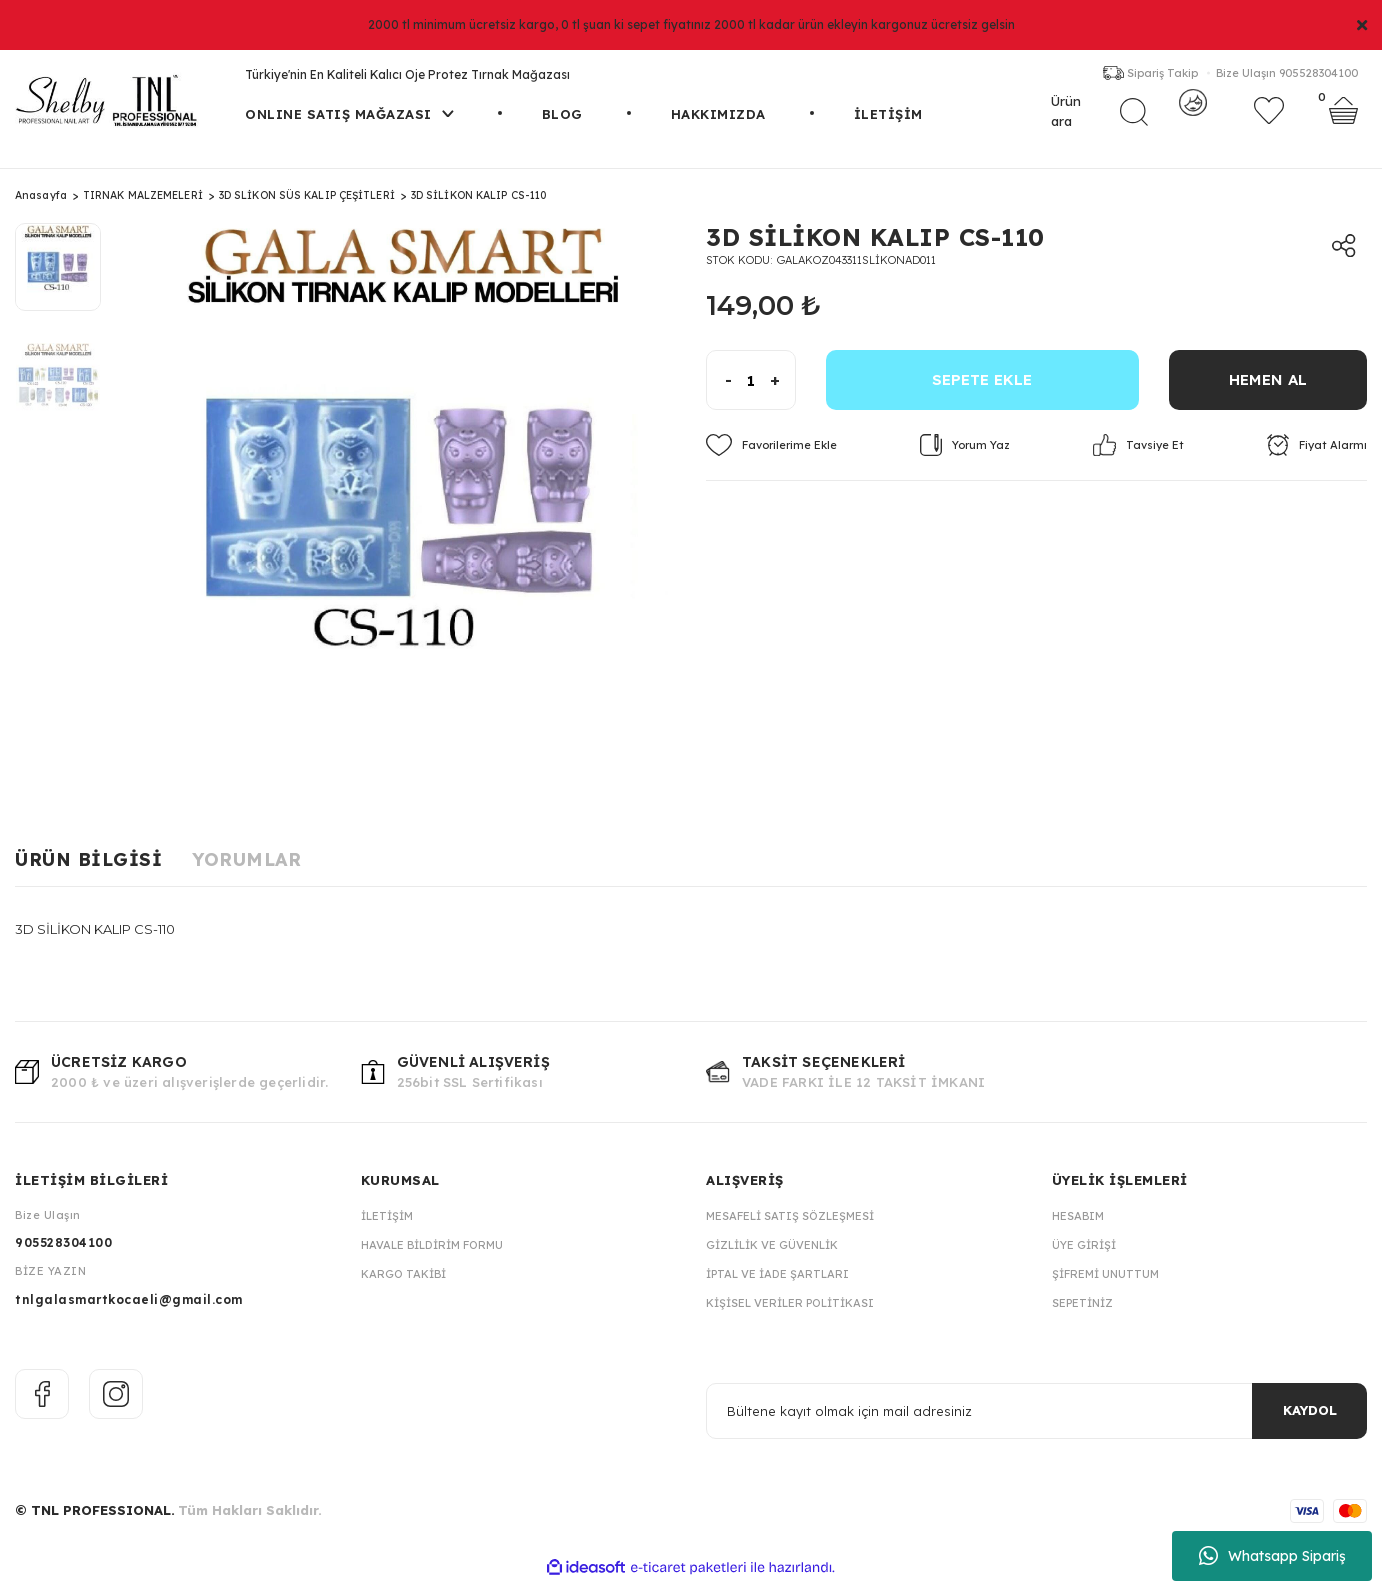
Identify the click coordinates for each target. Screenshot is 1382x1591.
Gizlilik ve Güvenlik (772, 1254)
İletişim (387, 1225)
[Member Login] (1193, 122)
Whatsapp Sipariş (1272, 1556)
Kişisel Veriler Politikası (790, 1312)
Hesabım (1078, 1225)
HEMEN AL (1268, 388)
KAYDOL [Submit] (1310, 1419)
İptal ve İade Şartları (777, 1283)
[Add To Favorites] (771, 454)
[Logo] (115, 109)
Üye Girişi (1084, 1254)
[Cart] (1343, 122)
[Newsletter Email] (1036, 1420)
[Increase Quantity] (782, 389)
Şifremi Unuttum (1105, 1283)
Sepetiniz (1082, 1312)
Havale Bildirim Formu (432, 1254)
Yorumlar (246, 868)
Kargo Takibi (403, 1283)
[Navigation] (349, 145)
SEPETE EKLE (982, 388)
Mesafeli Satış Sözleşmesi (790, 1225)
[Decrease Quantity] (719, 389)
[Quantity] (751, 389)
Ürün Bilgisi (88, 868)
